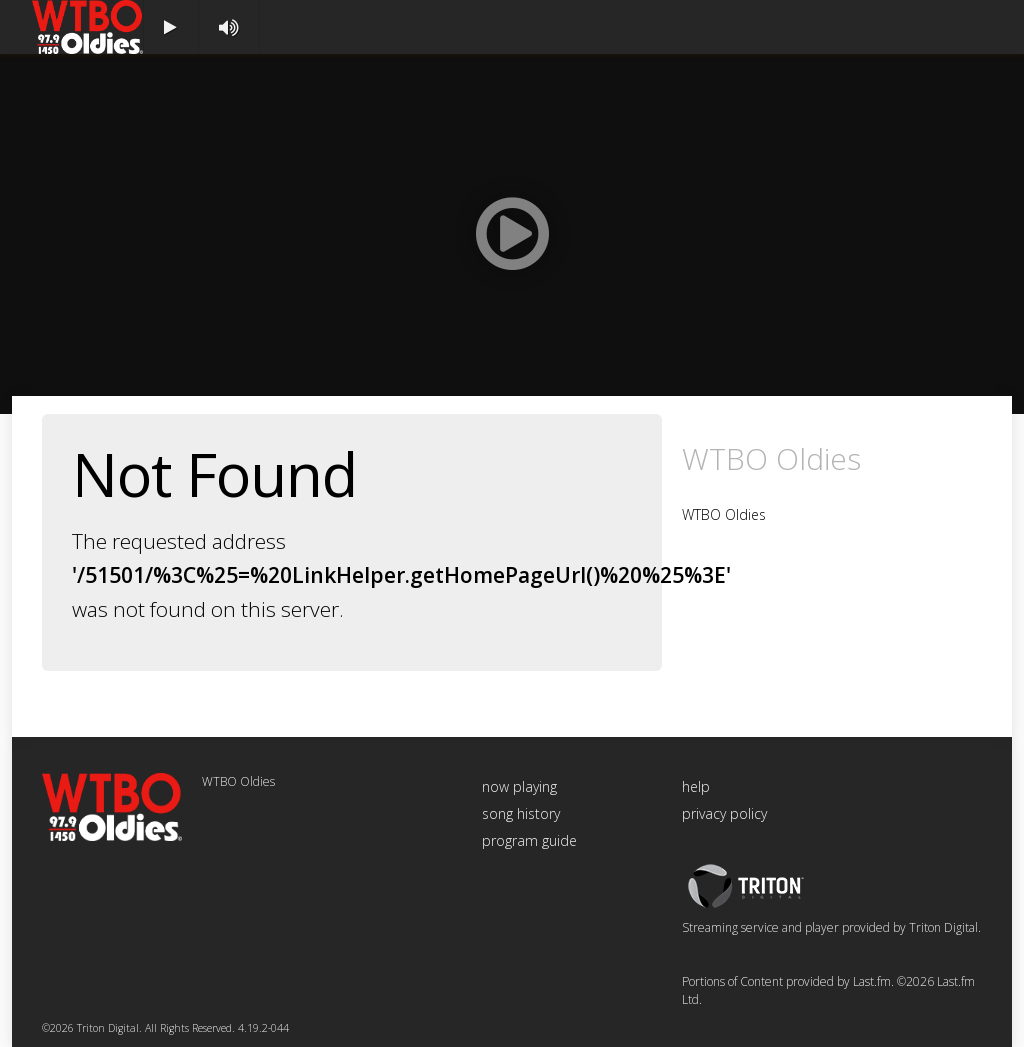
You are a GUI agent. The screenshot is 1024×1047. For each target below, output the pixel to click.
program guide (529, 840)
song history (521, 813)
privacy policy (724, 813)
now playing (519, 786)
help (696, 786)
